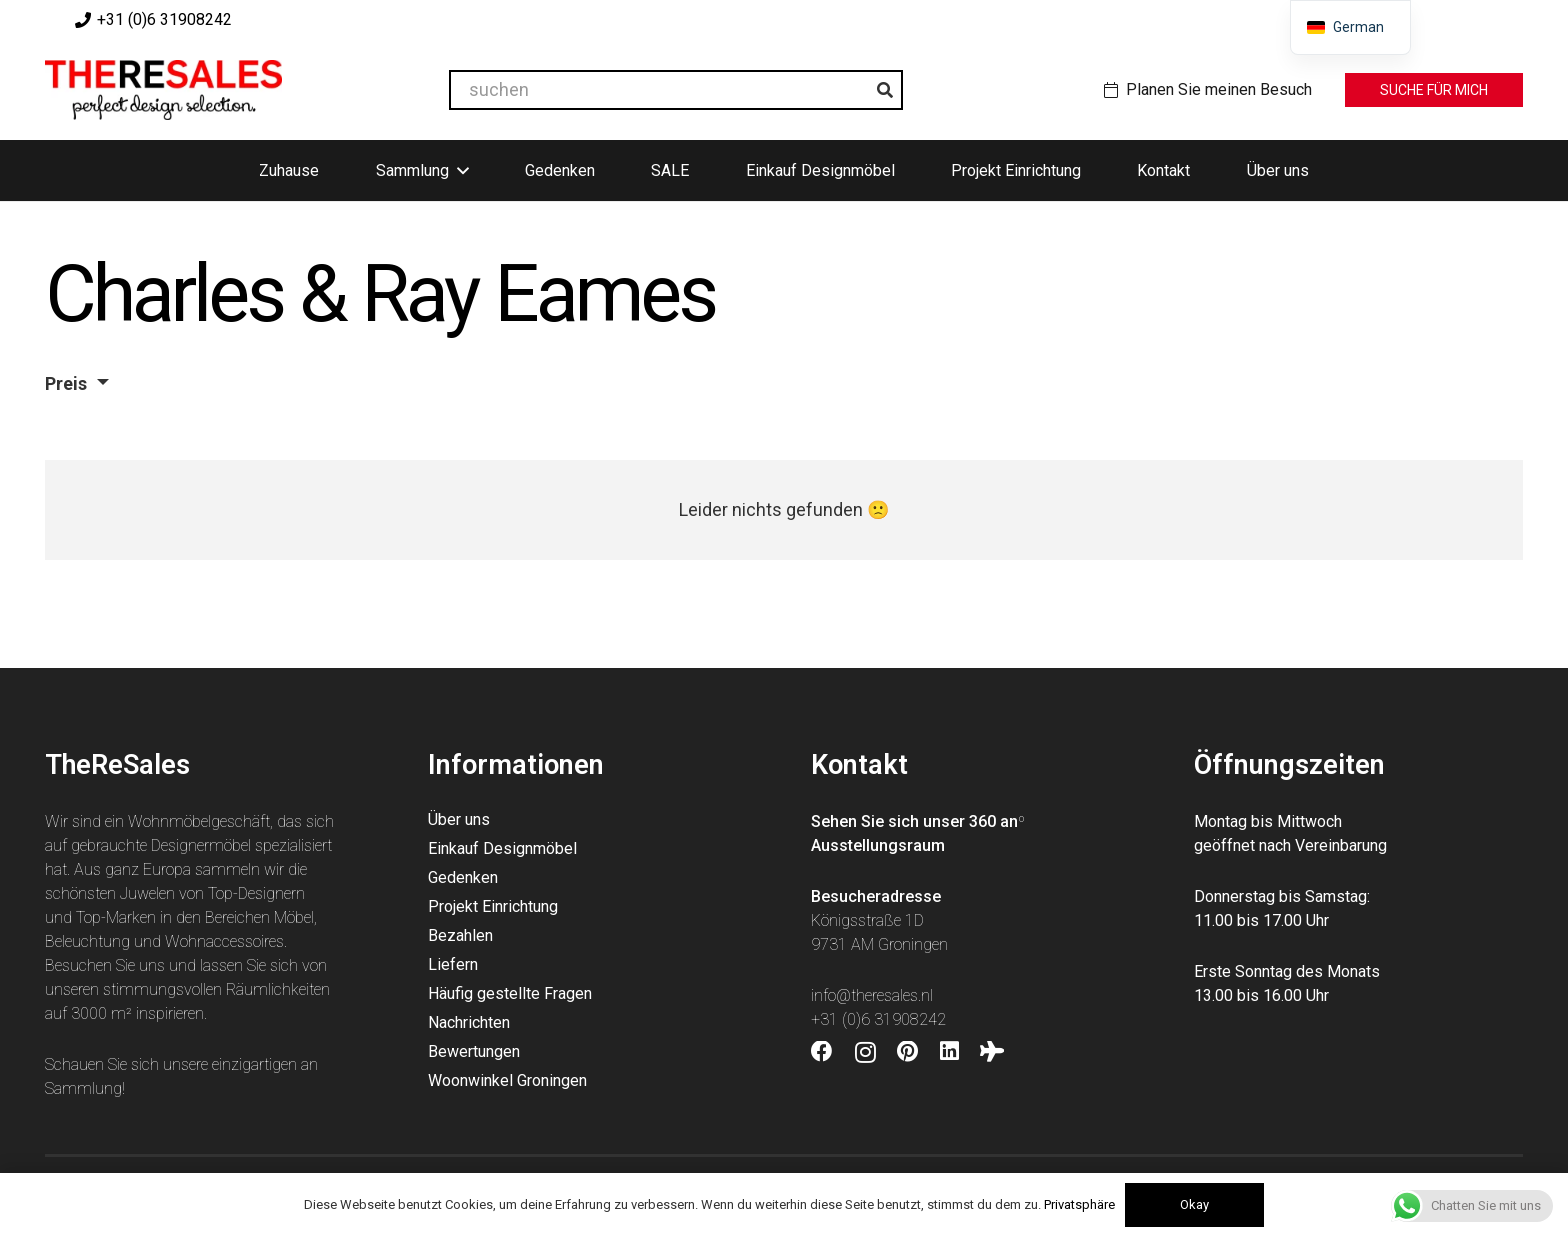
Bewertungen (474, 1051)
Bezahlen (460, 935)
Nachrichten (469, 1022)
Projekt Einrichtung (493, 906)
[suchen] (676, 90)
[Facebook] (822, 1052)
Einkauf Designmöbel (502, 848)
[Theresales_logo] (163, 90)
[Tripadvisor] (992, 1052)
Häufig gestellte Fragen (510, 993)
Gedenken (463, 877)
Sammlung (83, 1088)
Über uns (459, 819)
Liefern (453, 964)
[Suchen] (885, 90)
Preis (66, 383)
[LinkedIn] (949, 1052)
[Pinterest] (907, 1052)
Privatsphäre (1079, 1204)
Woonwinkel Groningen (507, 1080)
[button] (463, 170)
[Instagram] (865, 1053)
